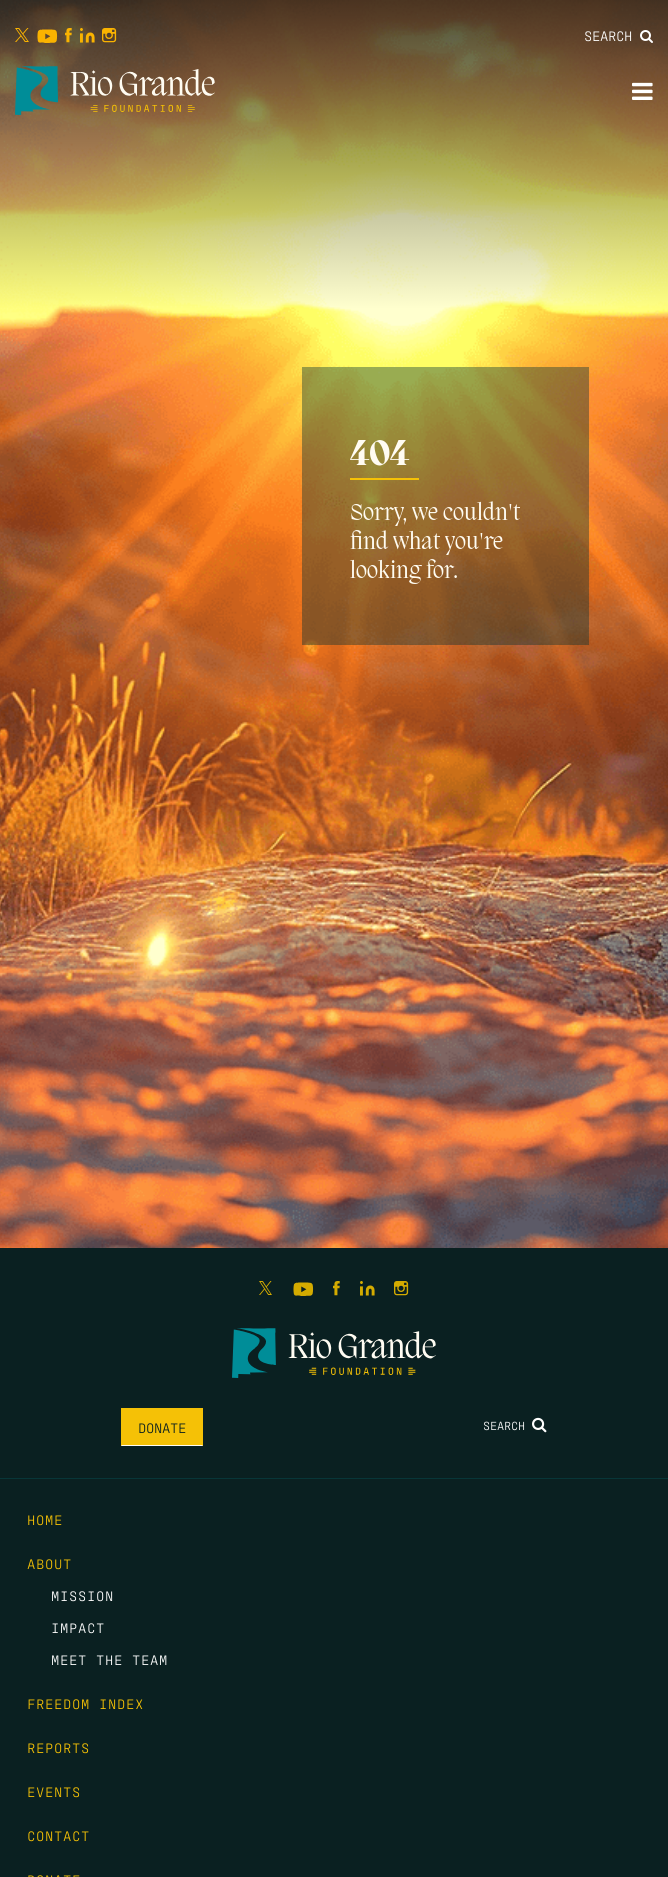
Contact (58, 1835)
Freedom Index (85, 1703)
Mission (82, 1595)
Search (618, 35)
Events (54, 1791)
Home (45, 1519)
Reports (58, 1747)
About (49, 1563)
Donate (162, 1427)
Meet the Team (109, 1659)
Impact (78, 1627)
